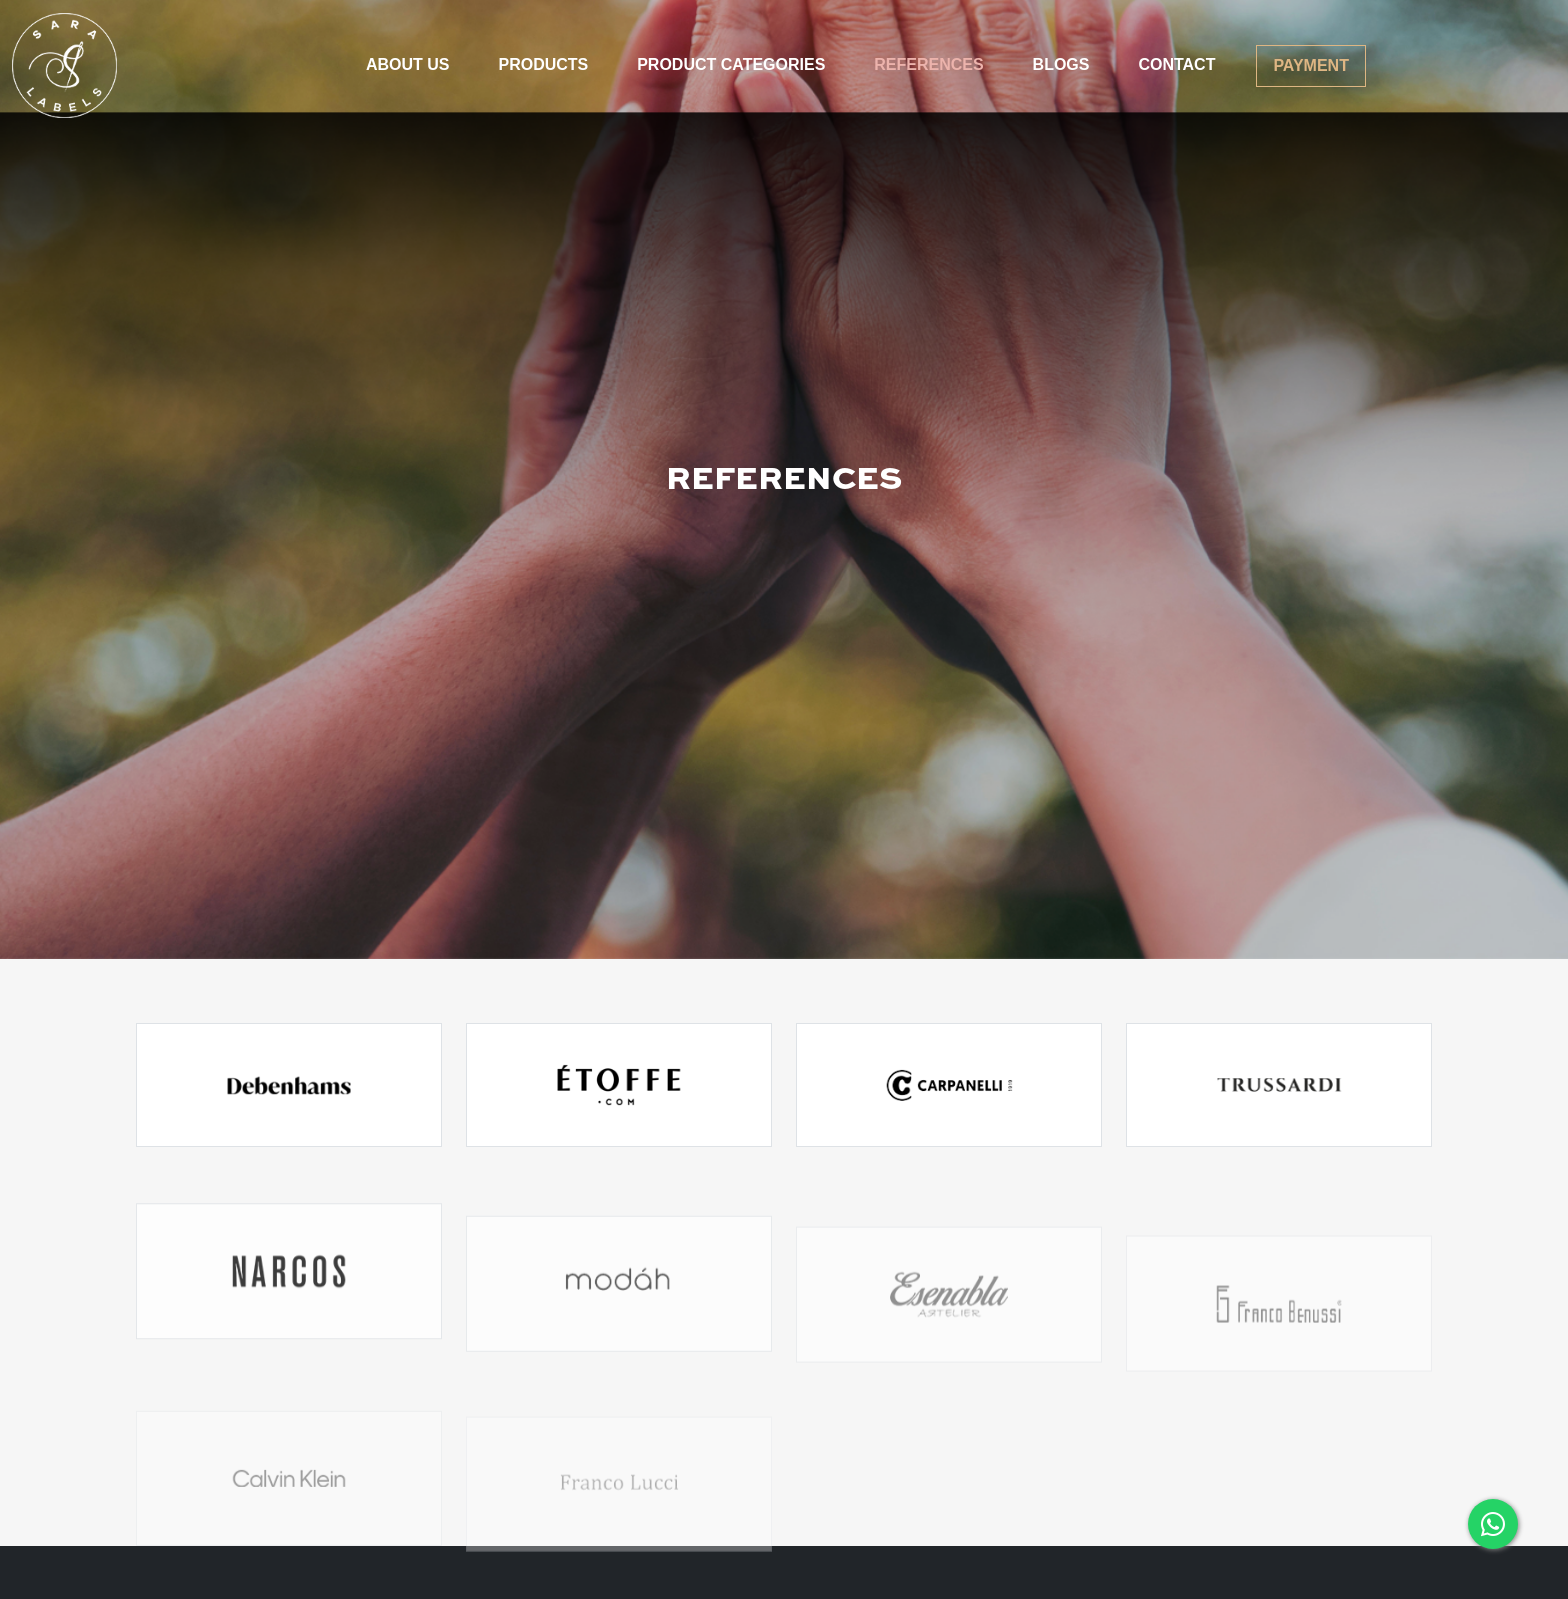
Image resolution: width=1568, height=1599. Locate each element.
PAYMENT (1311, 65)
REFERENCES (928, 64)
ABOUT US (408, 64)
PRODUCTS (543, 64)
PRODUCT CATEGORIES (731, 64)
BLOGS (1061, 64)
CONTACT (1176, 64)
